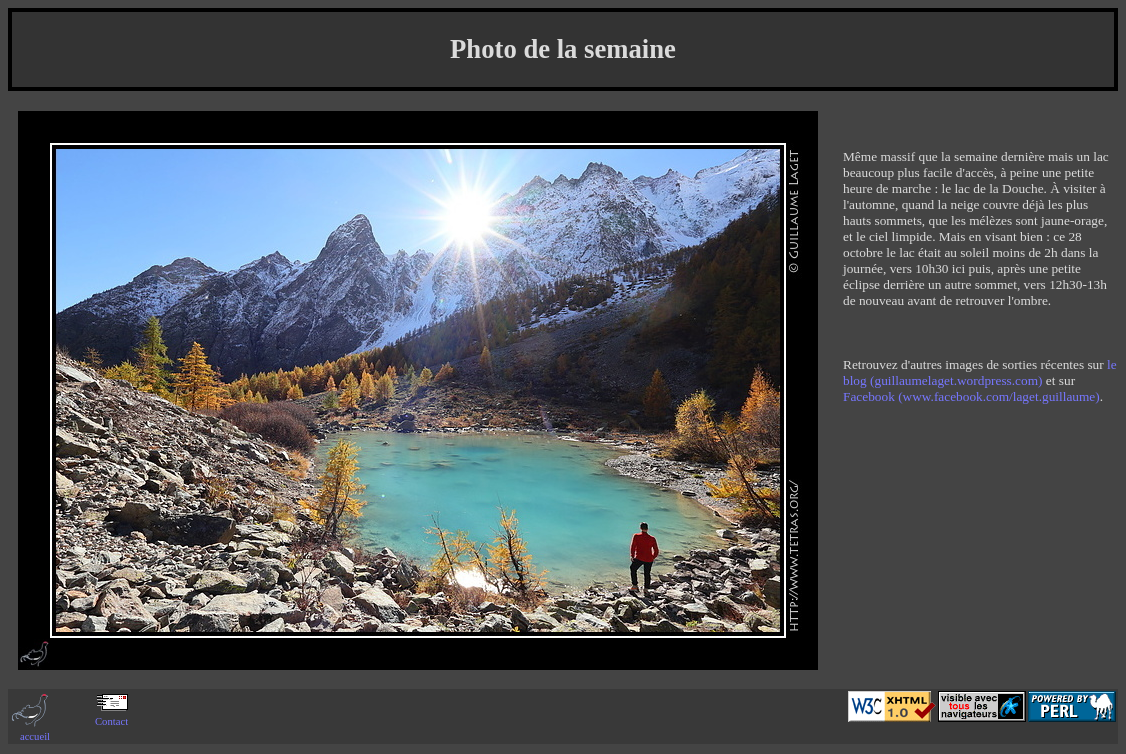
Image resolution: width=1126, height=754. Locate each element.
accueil (35, 731)
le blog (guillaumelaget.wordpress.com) (980, 372)
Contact (111, 716)
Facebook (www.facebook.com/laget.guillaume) (971, 396)
